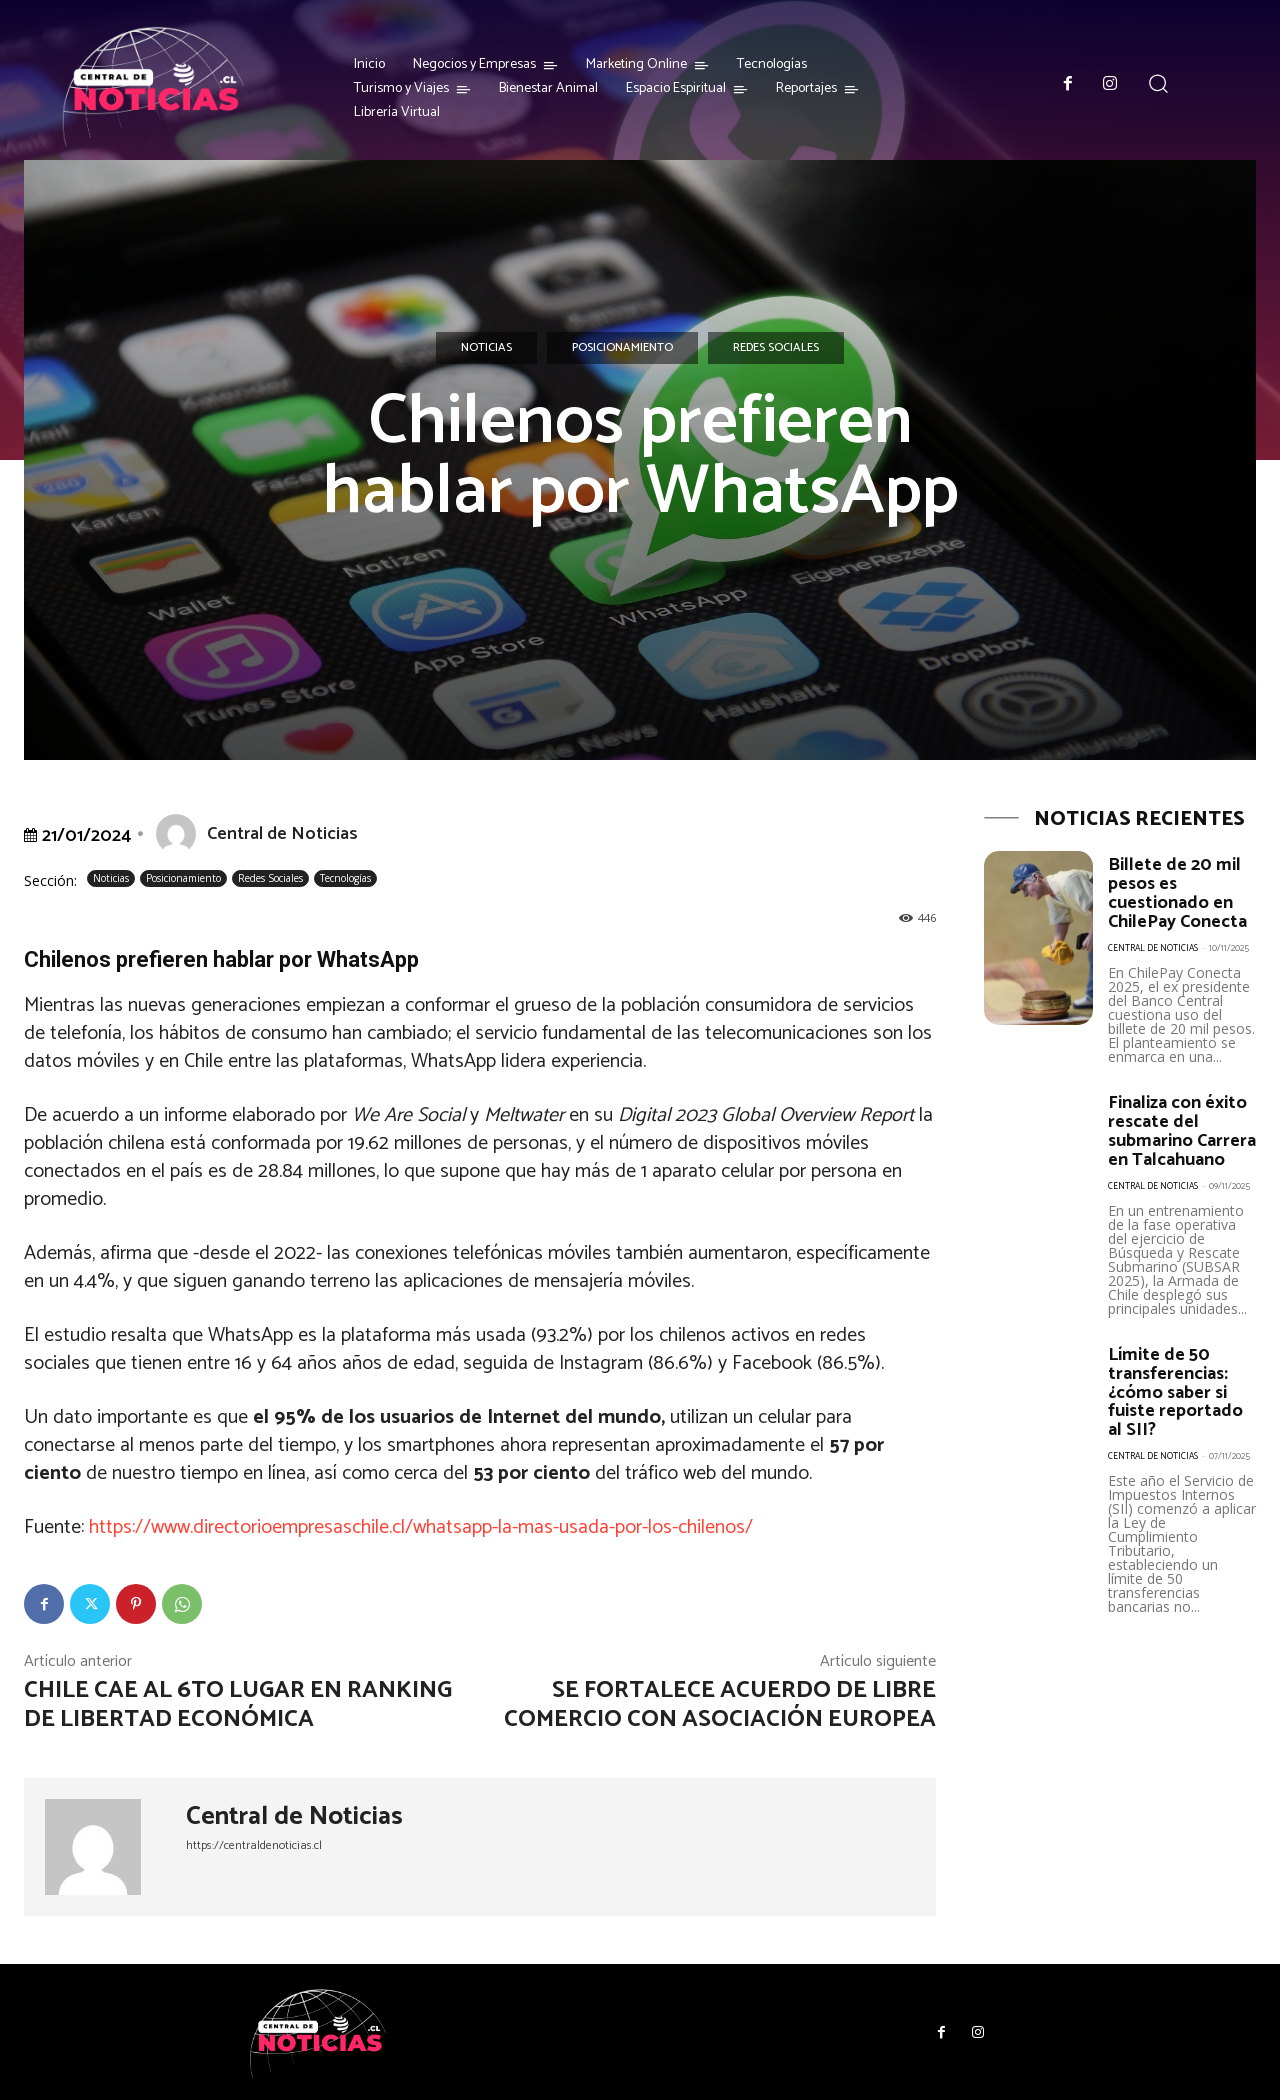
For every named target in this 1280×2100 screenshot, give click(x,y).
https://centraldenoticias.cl (254, 1845)
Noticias (486, 348)
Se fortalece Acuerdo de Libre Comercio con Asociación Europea (720, 1705)
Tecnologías (345, 878)
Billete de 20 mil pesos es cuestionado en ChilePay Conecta (1180, 892)
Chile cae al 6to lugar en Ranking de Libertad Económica (238, 1705)
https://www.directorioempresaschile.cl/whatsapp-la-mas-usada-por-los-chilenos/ (421, 1527)
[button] (1158, 83)
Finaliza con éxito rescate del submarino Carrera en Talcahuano (1177, 1135)
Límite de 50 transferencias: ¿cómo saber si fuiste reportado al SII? (1175, 1401)
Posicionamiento (622, 348)
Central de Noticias (282, 834)
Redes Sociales (776, 348)
